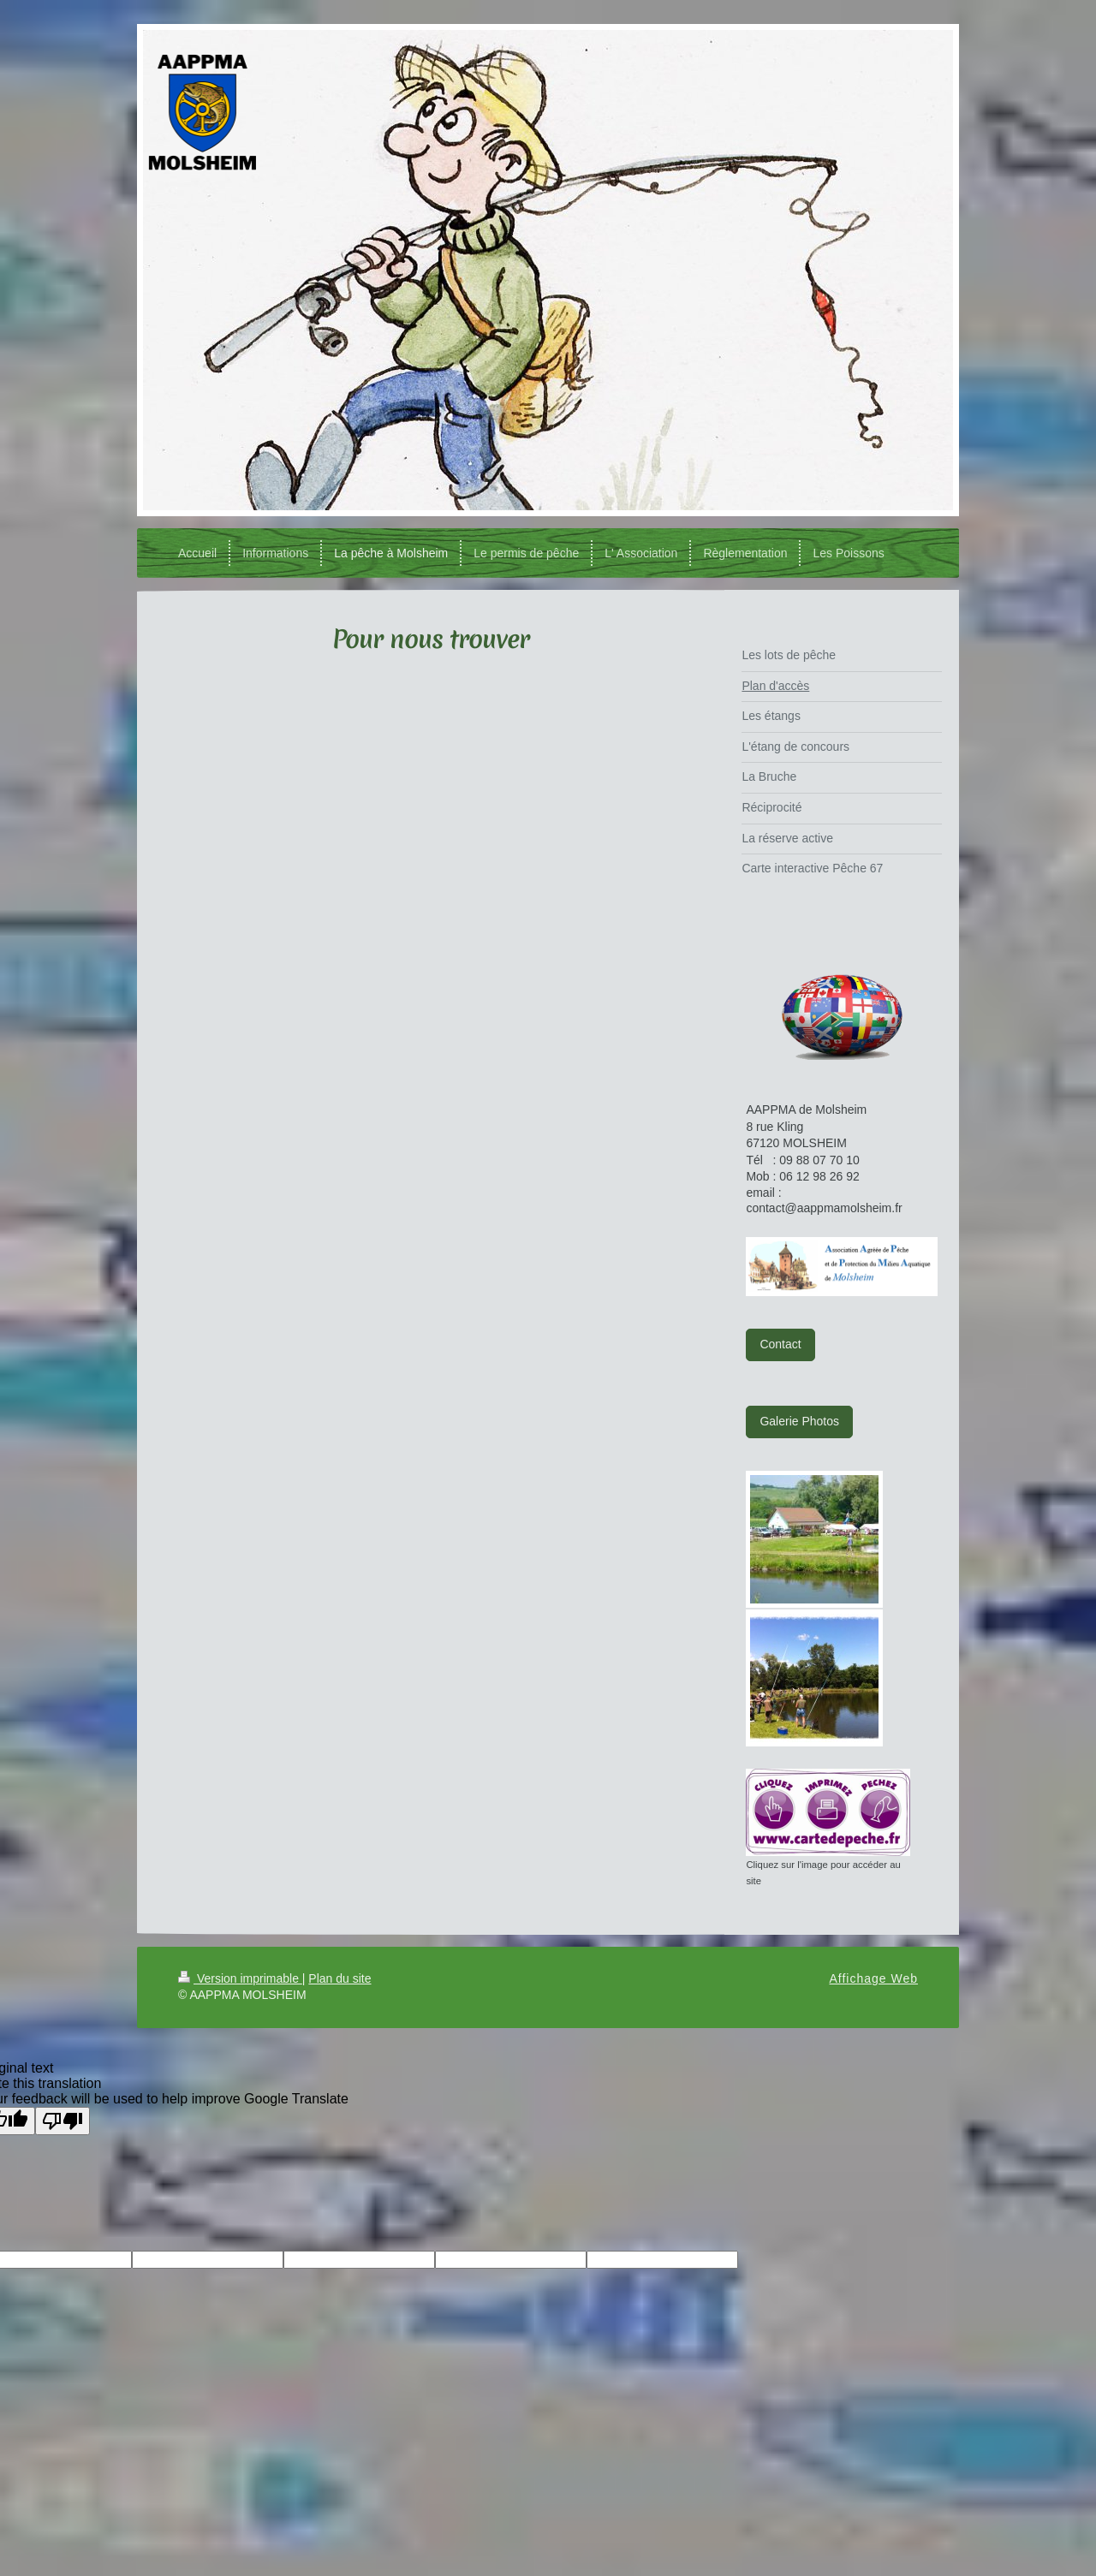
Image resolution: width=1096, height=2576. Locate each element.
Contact (780, 1344)
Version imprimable (240, 1978)
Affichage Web (873, 1978)
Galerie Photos (799, 1421)
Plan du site (339, 1978)
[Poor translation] (62, 2121)
